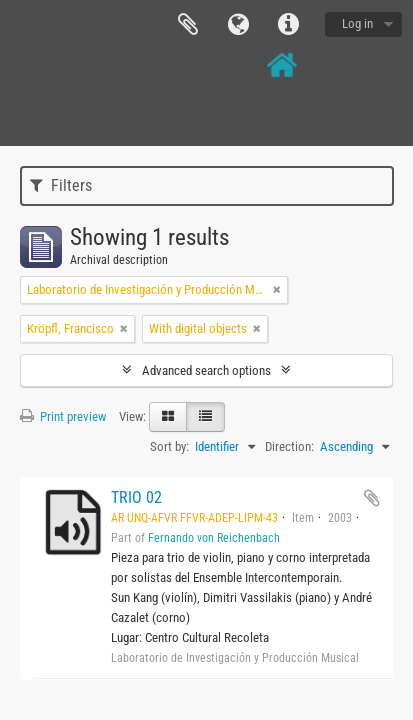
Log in (357, 23)
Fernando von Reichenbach (214, 538)
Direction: (289, 446)
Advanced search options (206, 370)
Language (238, 25)
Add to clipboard (372, 498)
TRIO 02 (136, 497)
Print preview (63, 416)
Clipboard (188, 25)
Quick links (288, 25)
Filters (61, 185)
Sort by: (169, 446)
